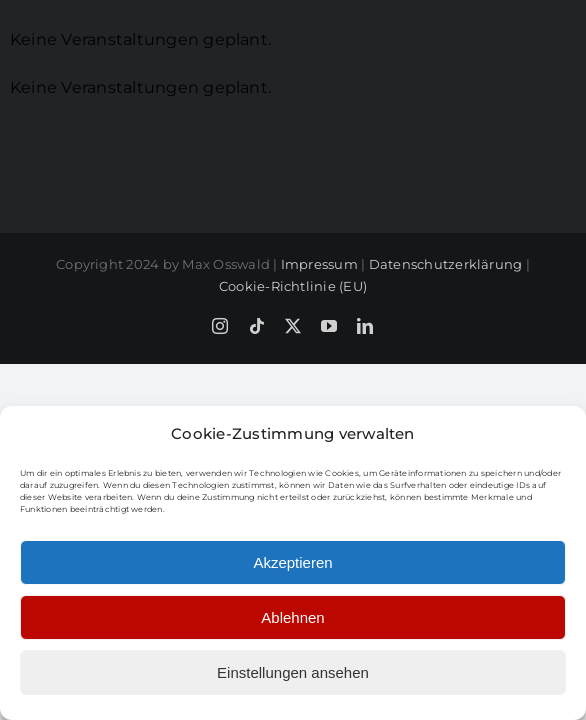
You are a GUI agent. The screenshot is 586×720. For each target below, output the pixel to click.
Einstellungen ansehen (293, 672)
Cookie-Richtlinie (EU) (293, 388)
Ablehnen (292, 617)
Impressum (319, 366)
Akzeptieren (292, 562)
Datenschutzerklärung (446, 366)
